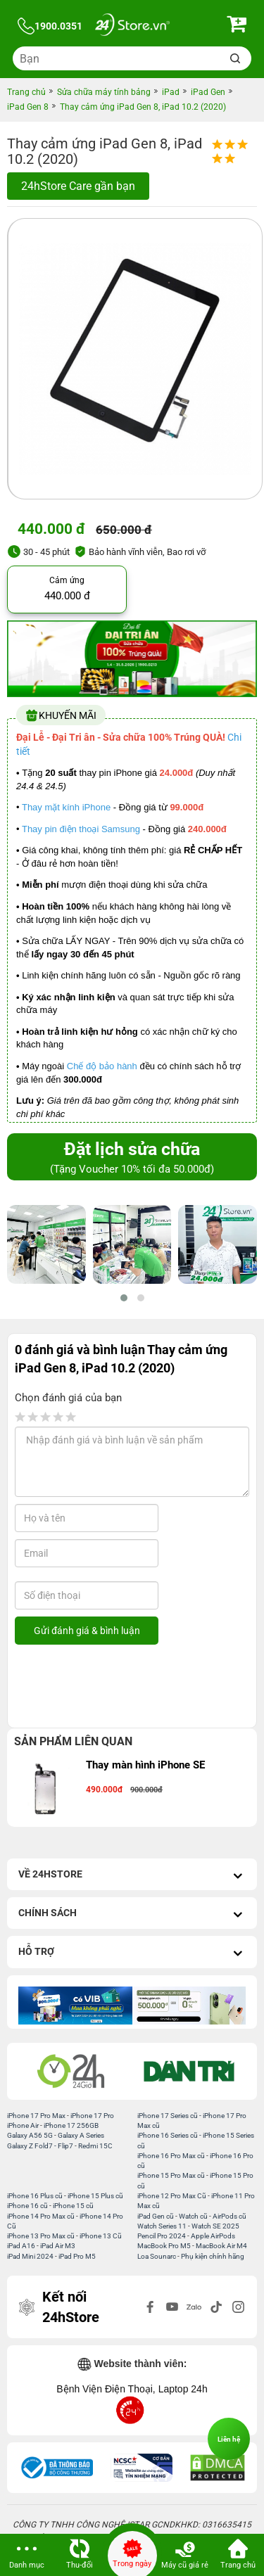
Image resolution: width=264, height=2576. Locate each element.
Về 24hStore (132, 1875)
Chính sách (132, 1914)
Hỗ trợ (132, 1953)
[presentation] (129, 1686)
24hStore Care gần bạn (78, 186)
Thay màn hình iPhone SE (145, 1765)
